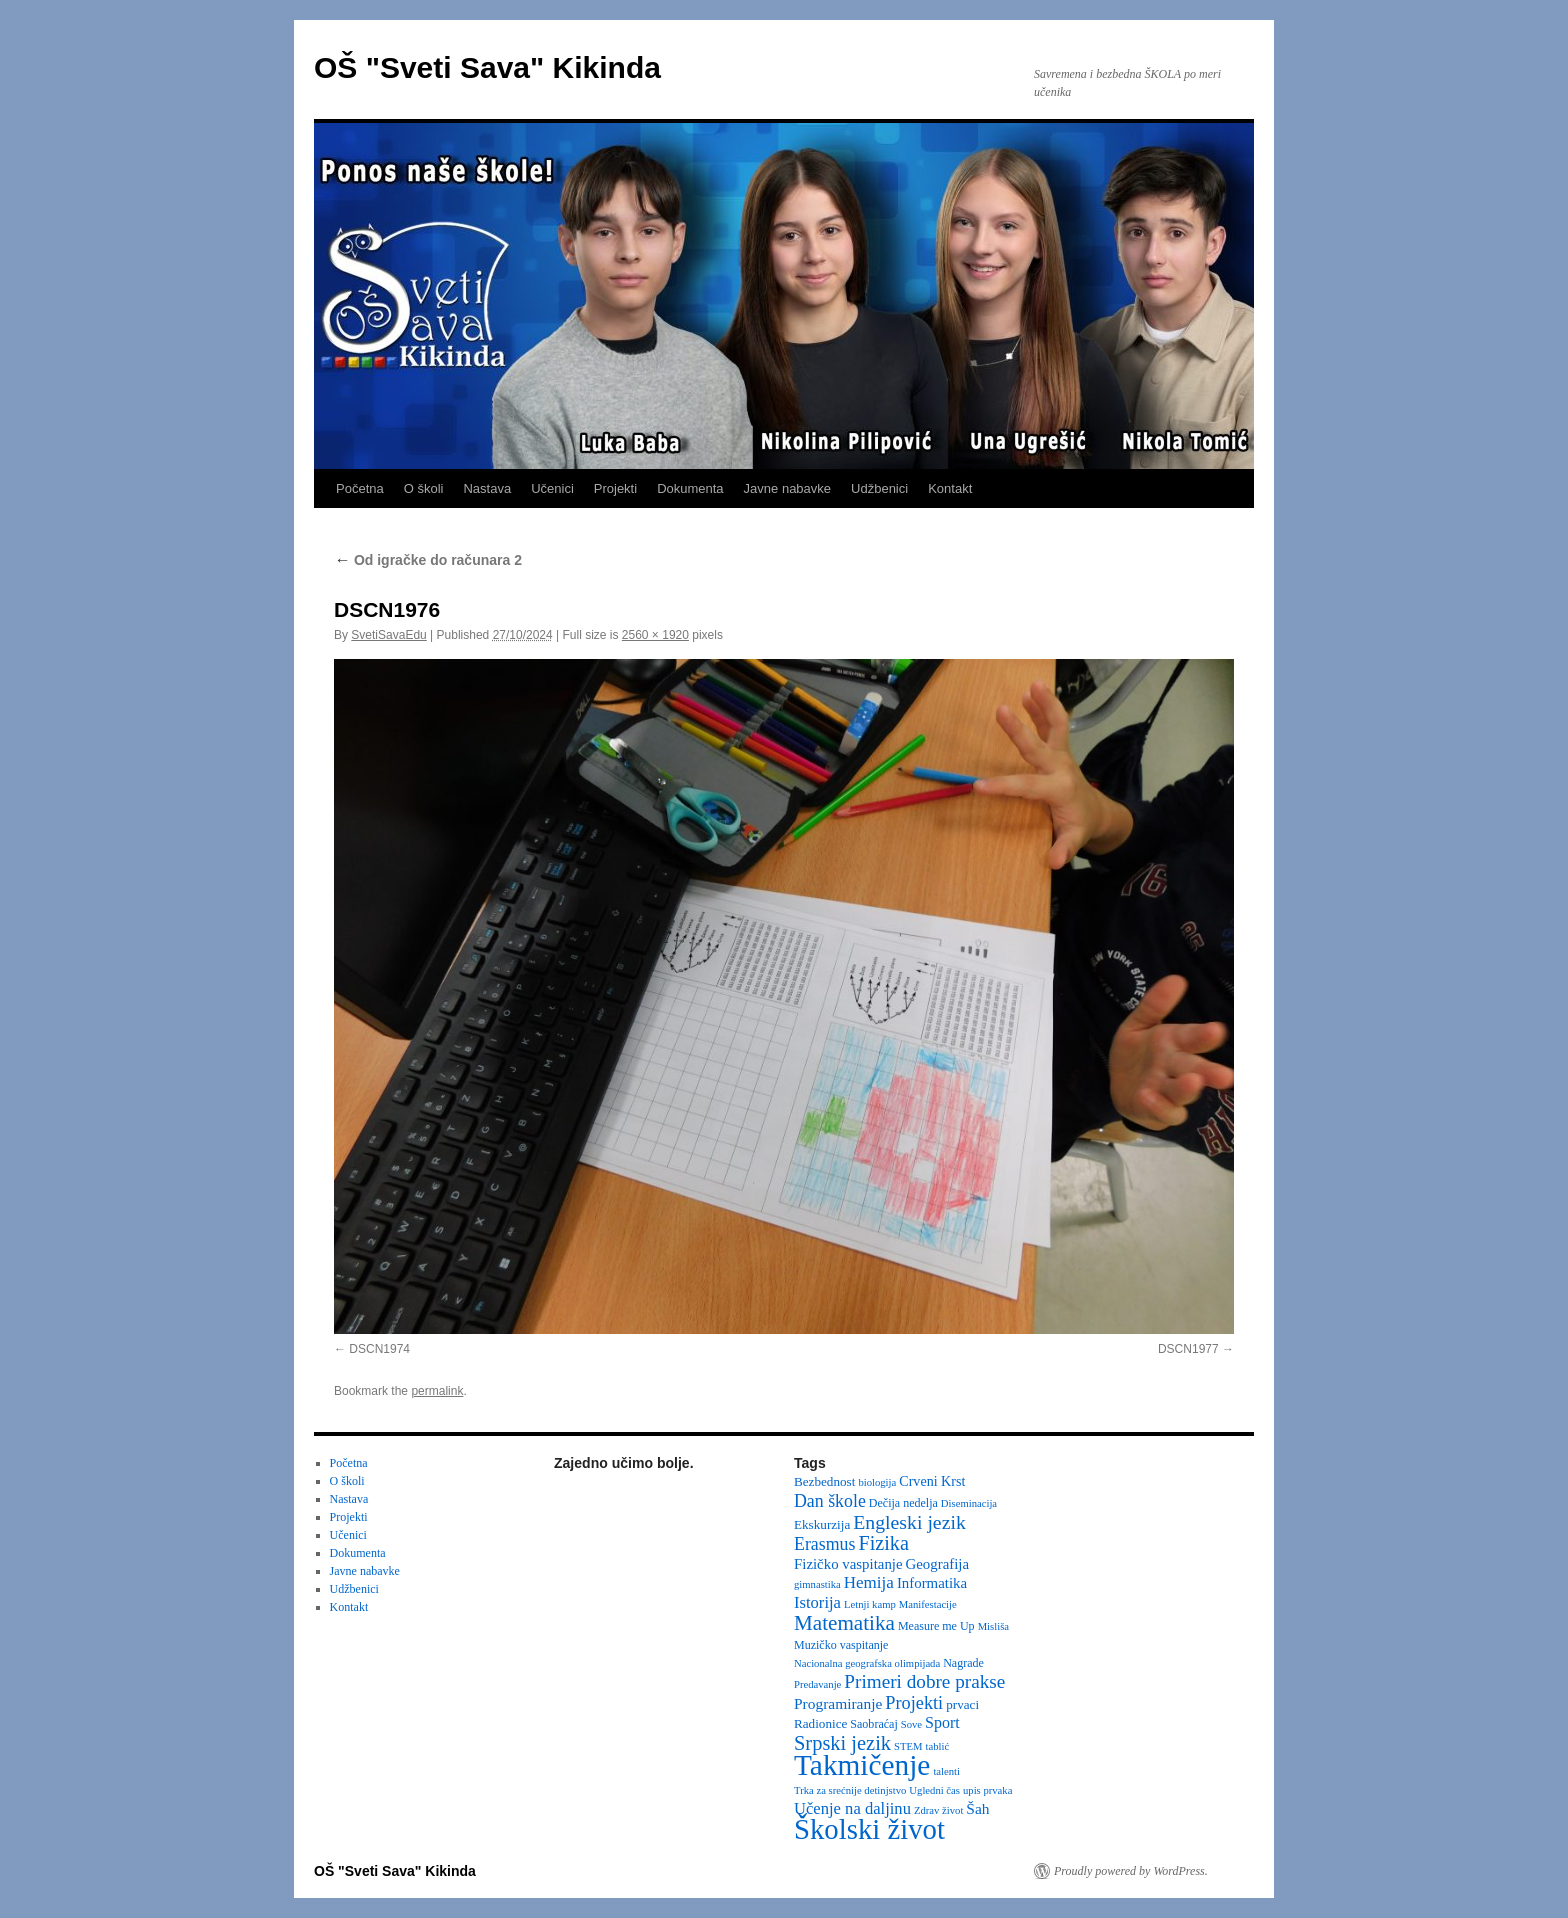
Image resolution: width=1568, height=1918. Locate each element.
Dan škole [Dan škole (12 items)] (830, 1501)
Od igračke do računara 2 (428, 560)
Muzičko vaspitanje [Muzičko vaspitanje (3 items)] (841, 1645)
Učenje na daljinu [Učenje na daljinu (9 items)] (852, 1808)
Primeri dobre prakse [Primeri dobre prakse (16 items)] (924, 1681)
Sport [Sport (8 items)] (942, 1722)
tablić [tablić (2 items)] (938, 1746)
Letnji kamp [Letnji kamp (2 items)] (870, 1604)
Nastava (487, 488)
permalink (437, 1391)
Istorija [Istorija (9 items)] (817, 1602)
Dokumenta (690, 488)
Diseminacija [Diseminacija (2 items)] (969, 1503)
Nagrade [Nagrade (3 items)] (963, 1663)
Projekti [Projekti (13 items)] (914, 1703)
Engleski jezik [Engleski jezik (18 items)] (909, 1522)
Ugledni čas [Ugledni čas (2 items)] (934, 1790)
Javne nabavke (787, 488)
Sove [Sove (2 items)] (911, 1724)
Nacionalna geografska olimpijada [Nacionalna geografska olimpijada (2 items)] (867, 1663)
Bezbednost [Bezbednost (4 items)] (824, 1481)
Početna (360, 488)
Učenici (552, 488)
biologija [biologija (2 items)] (877, 1482)
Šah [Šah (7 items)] (977, 1808)
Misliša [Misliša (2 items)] (993, 1626)
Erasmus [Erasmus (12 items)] (824, 1544)
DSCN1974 (379, 1349)
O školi (424, 488)
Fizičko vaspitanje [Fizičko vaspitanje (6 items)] (848, 1564)
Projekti (615, 488)
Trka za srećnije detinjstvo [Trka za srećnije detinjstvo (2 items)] (850, 1790)
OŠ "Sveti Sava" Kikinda (487, 67)
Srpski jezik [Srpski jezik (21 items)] (842, 1743)
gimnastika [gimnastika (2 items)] (817, 1584)
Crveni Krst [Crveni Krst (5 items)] (932, 1481)
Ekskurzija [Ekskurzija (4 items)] (822, 1524)
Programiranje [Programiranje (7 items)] (838, 1703)
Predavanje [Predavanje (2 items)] (817, 1684)
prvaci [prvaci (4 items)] (962, 1704)
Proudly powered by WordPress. (1131, 1871)
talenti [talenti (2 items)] (946, 1771)
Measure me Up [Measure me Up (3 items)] (936, 1626)
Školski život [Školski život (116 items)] (869, 1829)
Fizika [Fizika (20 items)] (883, 1543)
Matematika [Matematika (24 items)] (844, 1623)
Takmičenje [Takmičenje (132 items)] (862, 1765)
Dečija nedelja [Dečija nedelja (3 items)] (903, 1503)
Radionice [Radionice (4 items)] (820, 1723)
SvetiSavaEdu (388, 635)
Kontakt (950, 488)
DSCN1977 (1188, 1349)
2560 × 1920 (655, 635)
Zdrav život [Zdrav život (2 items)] (938, 1810)
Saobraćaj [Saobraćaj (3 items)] (873, 1724)
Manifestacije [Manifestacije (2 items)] (928, 1604)
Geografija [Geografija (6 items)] (938, 1564)
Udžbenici (879, 488)
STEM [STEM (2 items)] (908, 1746)
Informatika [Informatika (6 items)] (932, 1583)
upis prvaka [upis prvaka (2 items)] (987, 1790)
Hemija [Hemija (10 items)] (869, 1582)
